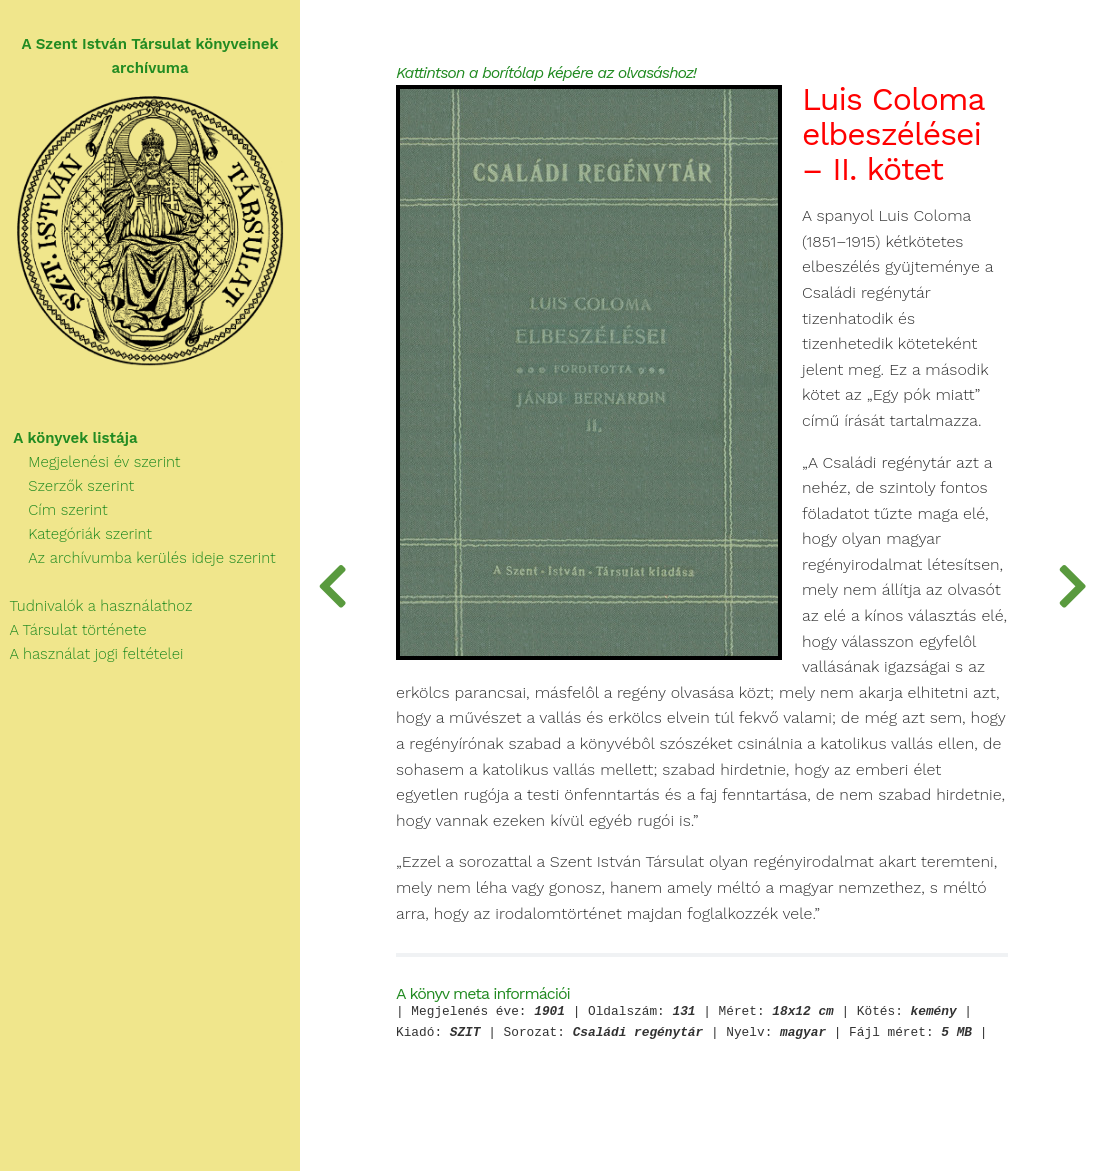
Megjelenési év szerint (90, 462)
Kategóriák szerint (76, 534)
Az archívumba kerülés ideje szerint (138, 558)
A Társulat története (73, 630)
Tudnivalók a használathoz (96, 606)
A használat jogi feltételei (91, 654)
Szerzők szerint (67, 486)
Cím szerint (54, 510)
